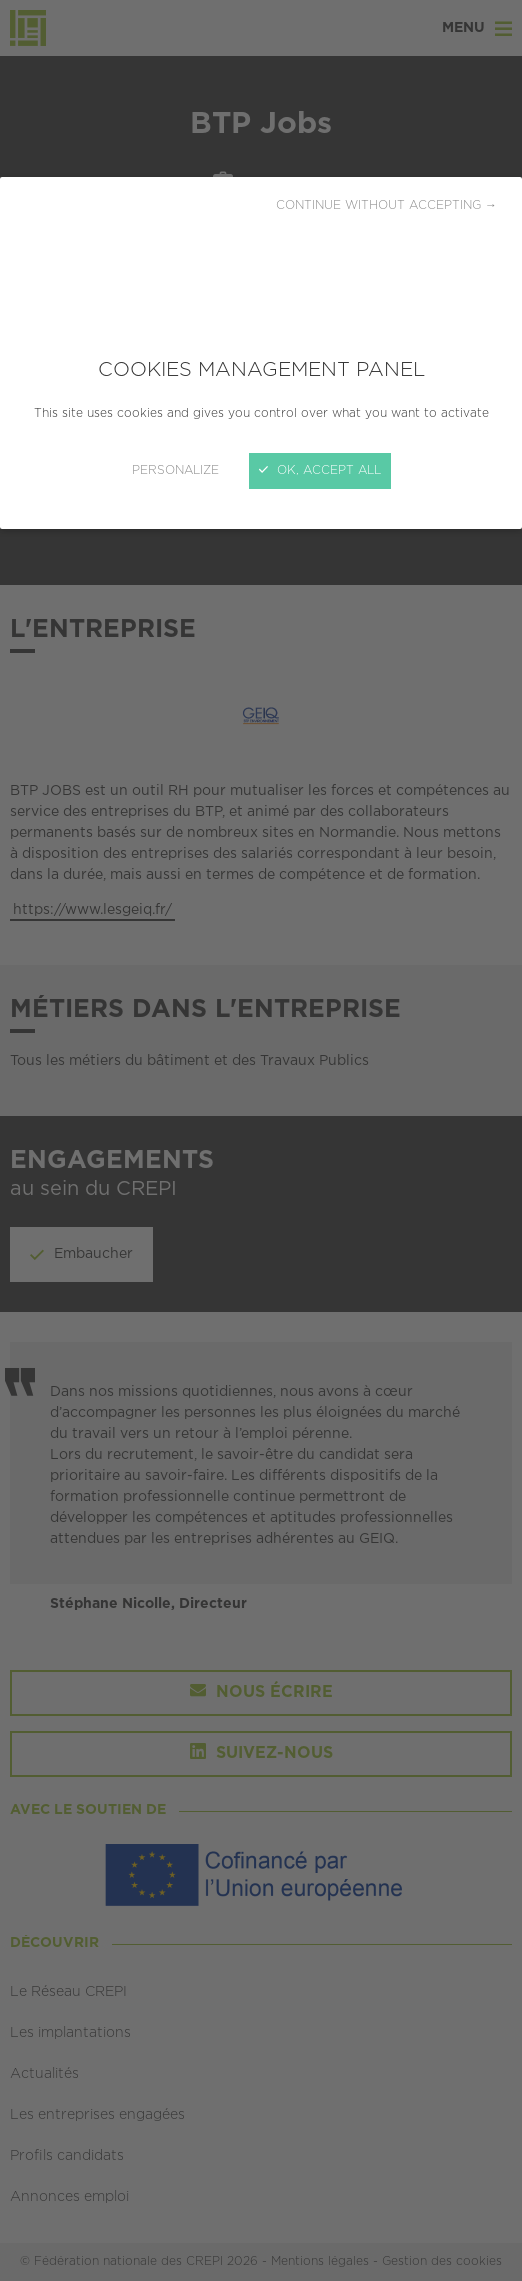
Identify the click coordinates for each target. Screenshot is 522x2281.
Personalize (175, 470)
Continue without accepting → (386, 205)
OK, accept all (320, 470)
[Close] (261, 1140)
